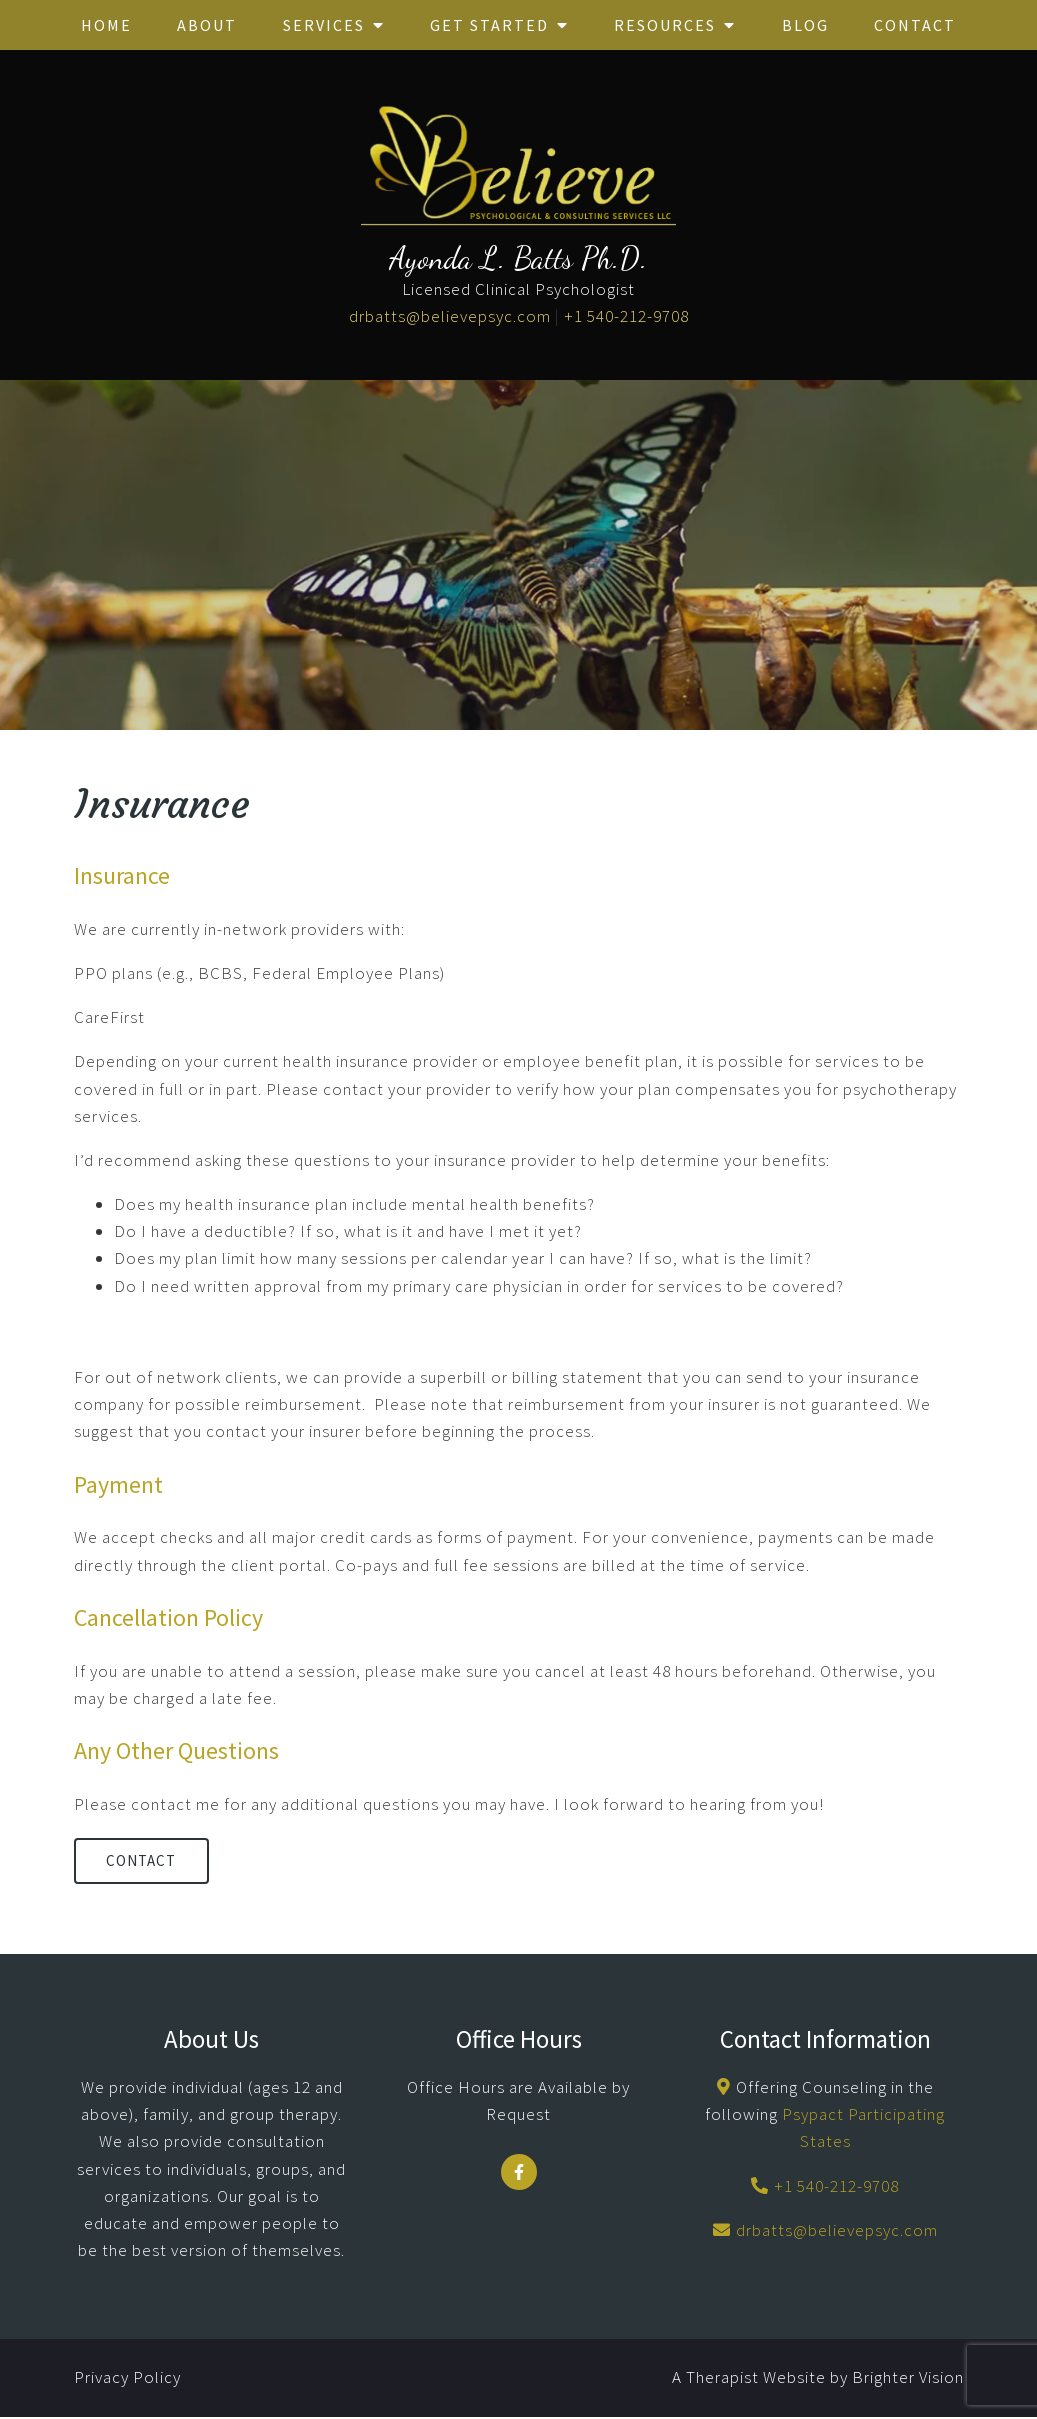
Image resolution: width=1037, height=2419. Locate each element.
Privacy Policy (127, 2380)
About (207, 25)
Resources (665, 25)
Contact (915, 25)
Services (324, 25)
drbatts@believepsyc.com (450, 316)
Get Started (489, 25)
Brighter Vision (908, 2380)
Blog (805, 25)
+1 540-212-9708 (626, 316)
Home (106, 25)
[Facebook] (519, 2175)
